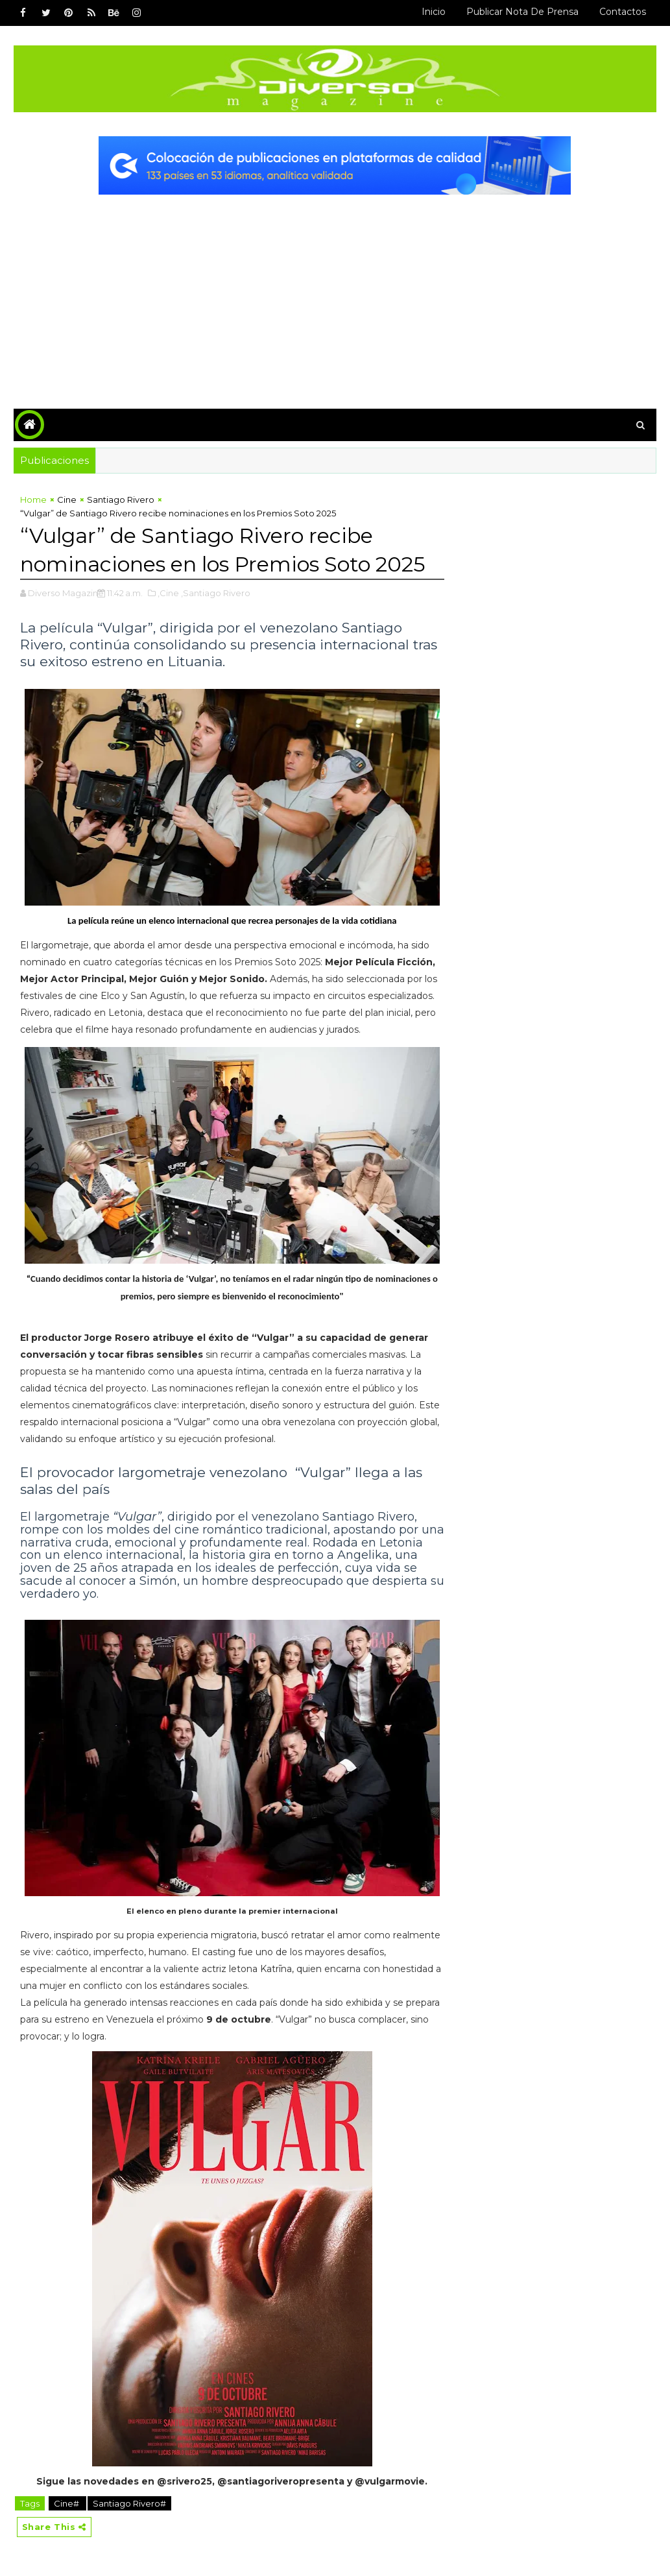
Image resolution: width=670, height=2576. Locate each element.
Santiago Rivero (120, 499)
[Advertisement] (335, 292)
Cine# (67, 2503)
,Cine (168, 593)
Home (33, 499)
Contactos (622, 12)
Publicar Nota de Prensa (522, 12)
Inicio (434, 12)
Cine (67, 499)
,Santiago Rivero (215, 593)
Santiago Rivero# (129, 2503)
